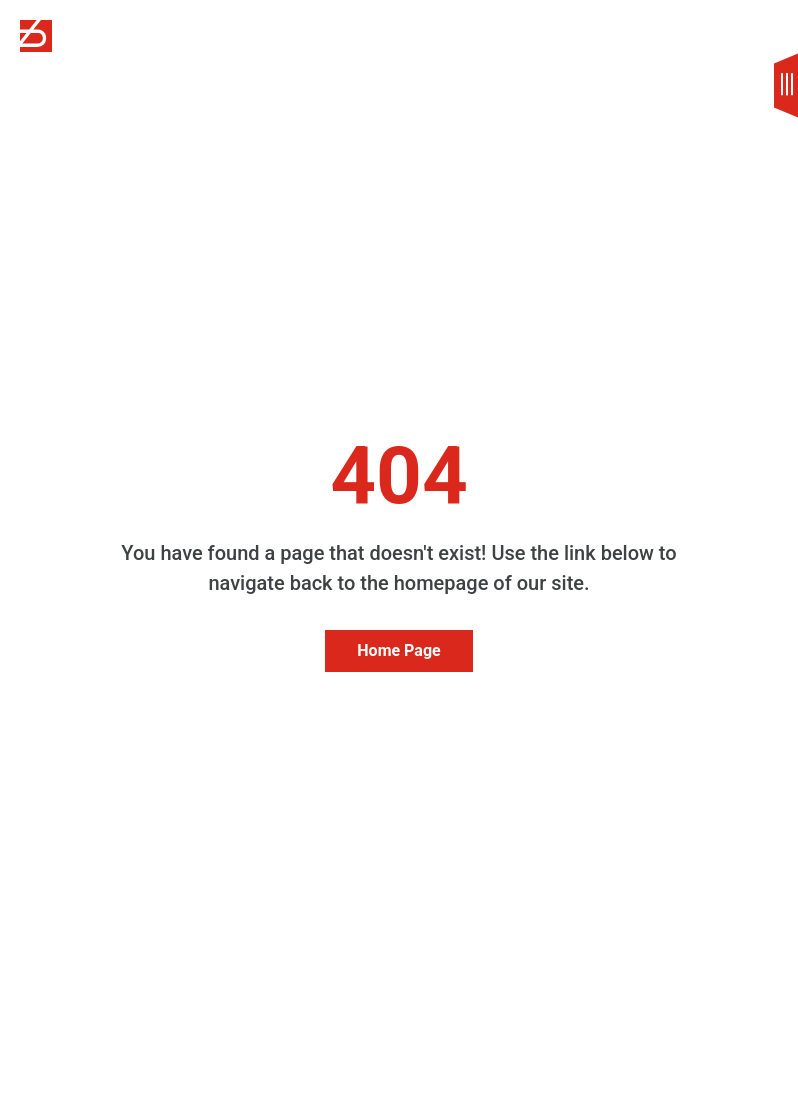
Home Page (398, 650)
